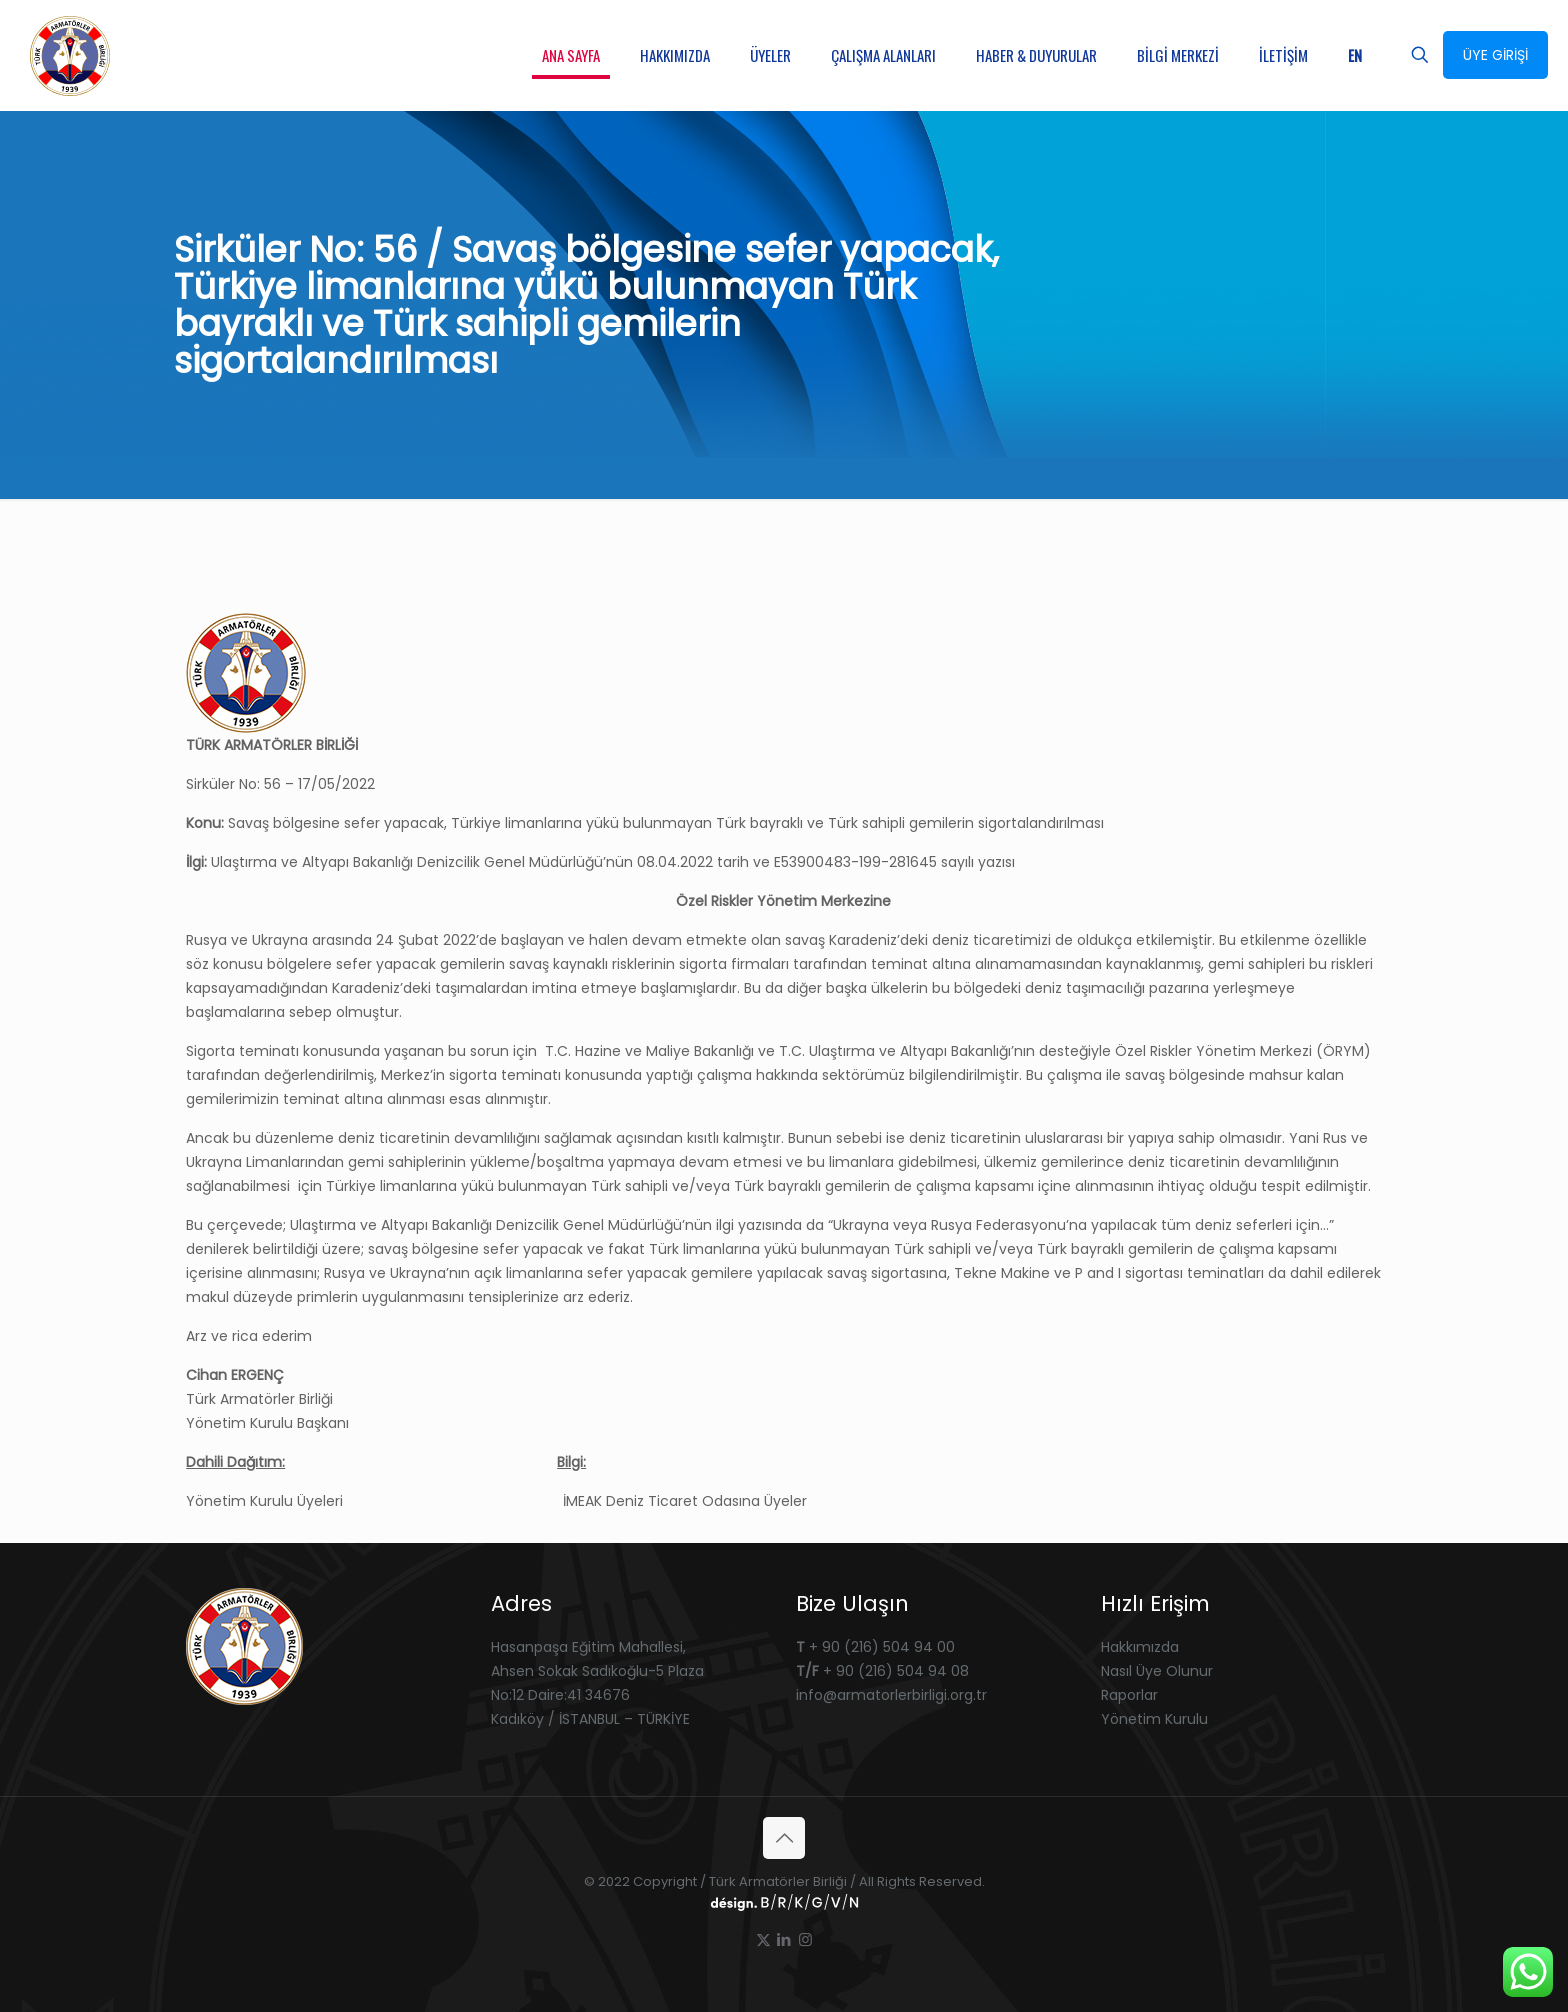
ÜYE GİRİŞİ (1495, 55)
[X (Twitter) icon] (763, 1939)
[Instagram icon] (805, 1939)
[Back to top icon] (784, 1838)
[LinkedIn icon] (784, 1939)
